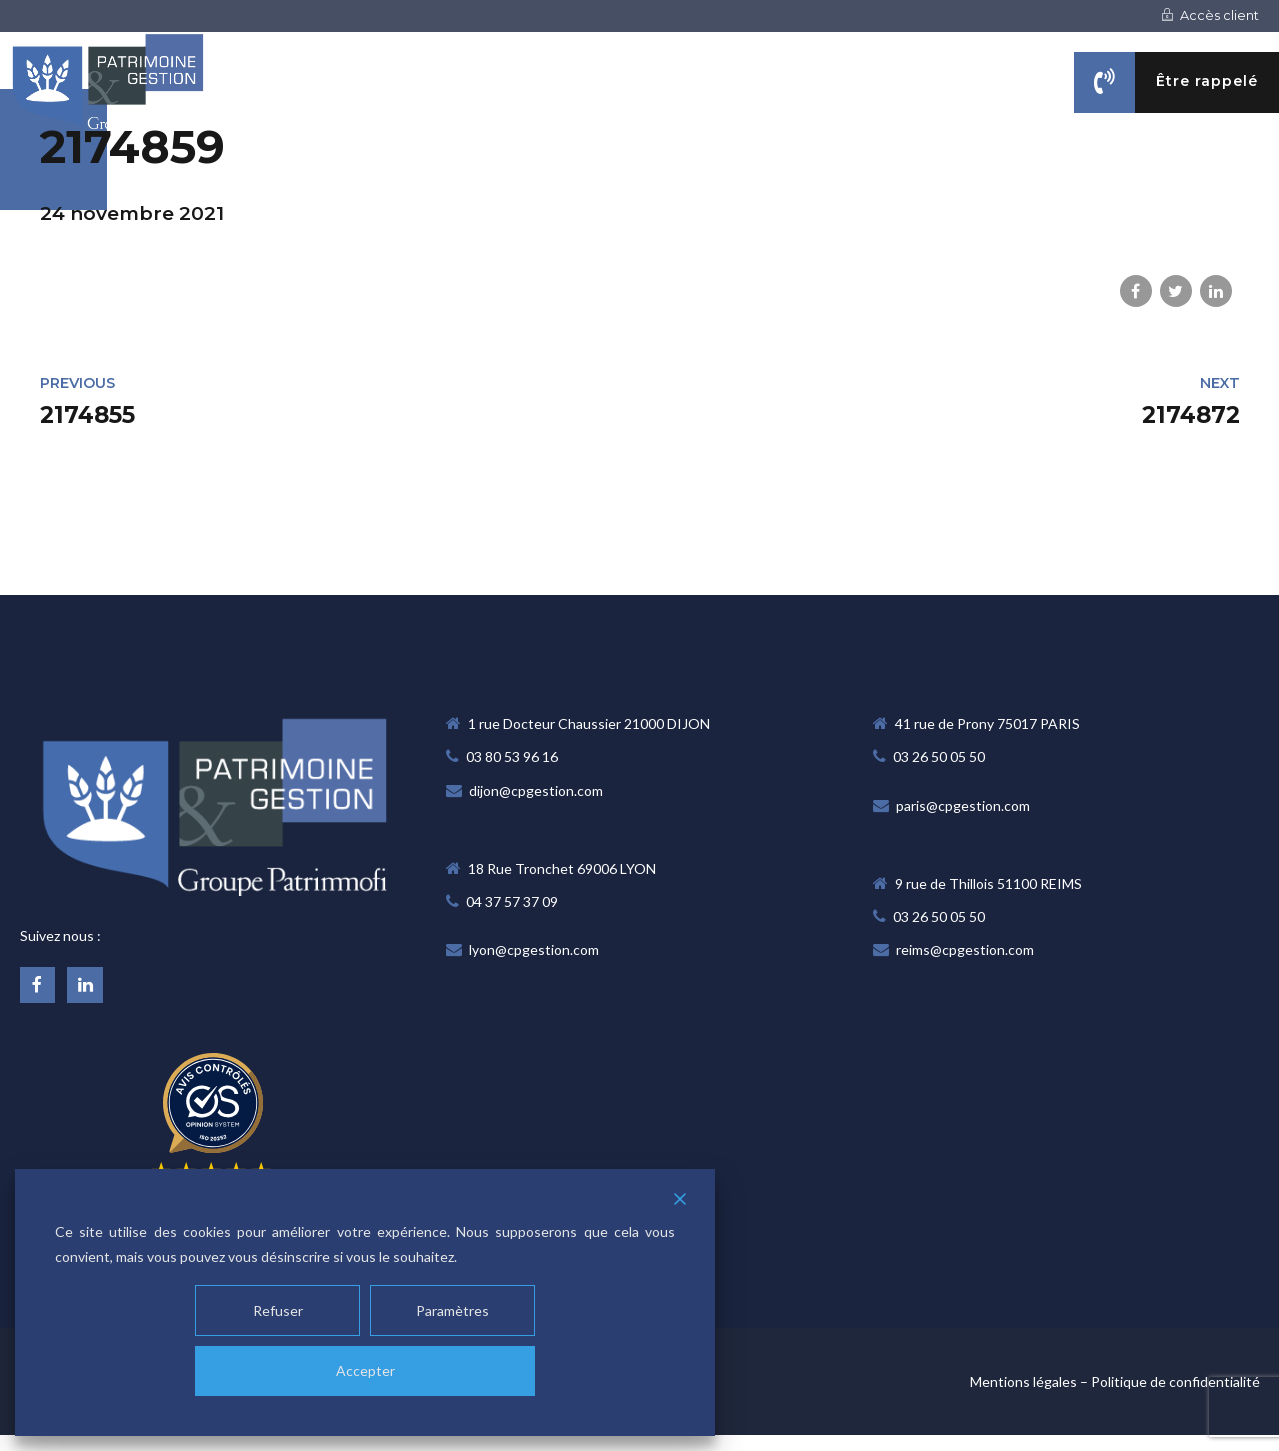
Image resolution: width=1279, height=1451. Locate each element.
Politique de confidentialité (1175, 1381)
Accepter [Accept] (365, 1370)
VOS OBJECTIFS (956, 182)
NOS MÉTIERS (799, 182)
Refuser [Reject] (278, 1310)
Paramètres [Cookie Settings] (452, 1310)
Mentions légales (1023, 1381)
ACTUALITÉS (1110, 182)
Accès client (1210, 15)
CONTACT (1242, 182)
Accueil (497, 182)
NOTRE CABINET (639, 182)
